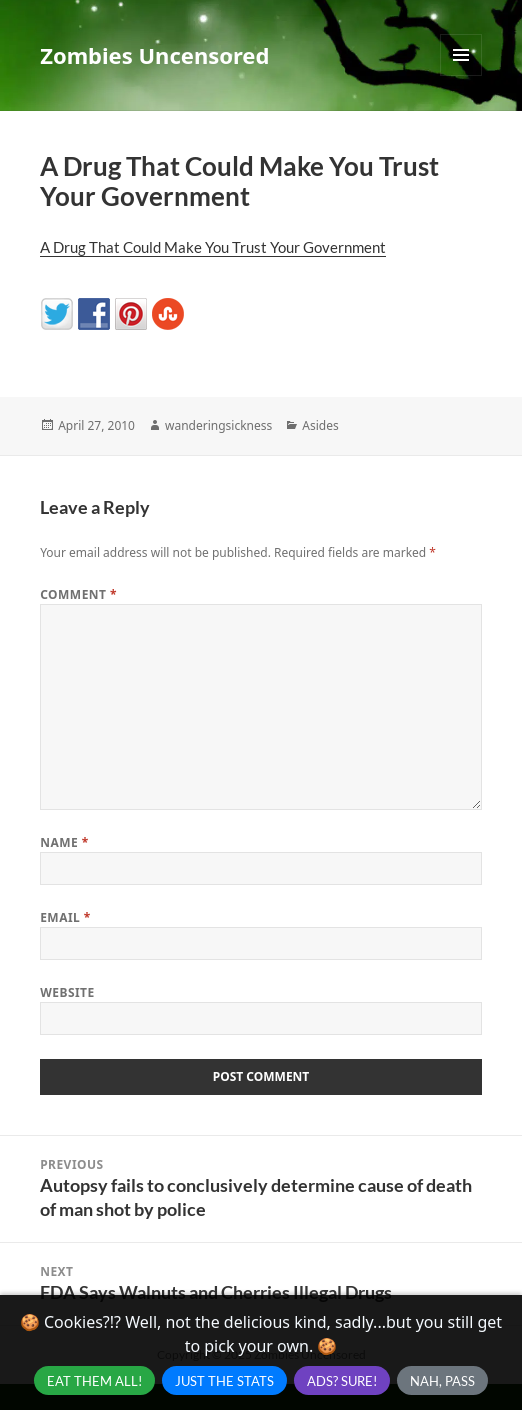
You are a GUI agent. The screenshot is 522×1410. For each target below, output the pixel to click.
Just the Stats (224, 1381)
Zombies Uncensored (154, 55)
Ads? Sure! (342, 1381)
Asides (320, 425)
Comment (78, 594)
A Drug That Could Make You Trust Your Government (213, 247)
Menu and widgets (461, 75)
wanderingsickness (218, 425)
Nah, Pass (442, 1381)
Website (67, 992)
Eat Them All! (94, 1381)
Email (65, 917)
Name (64, 842)
